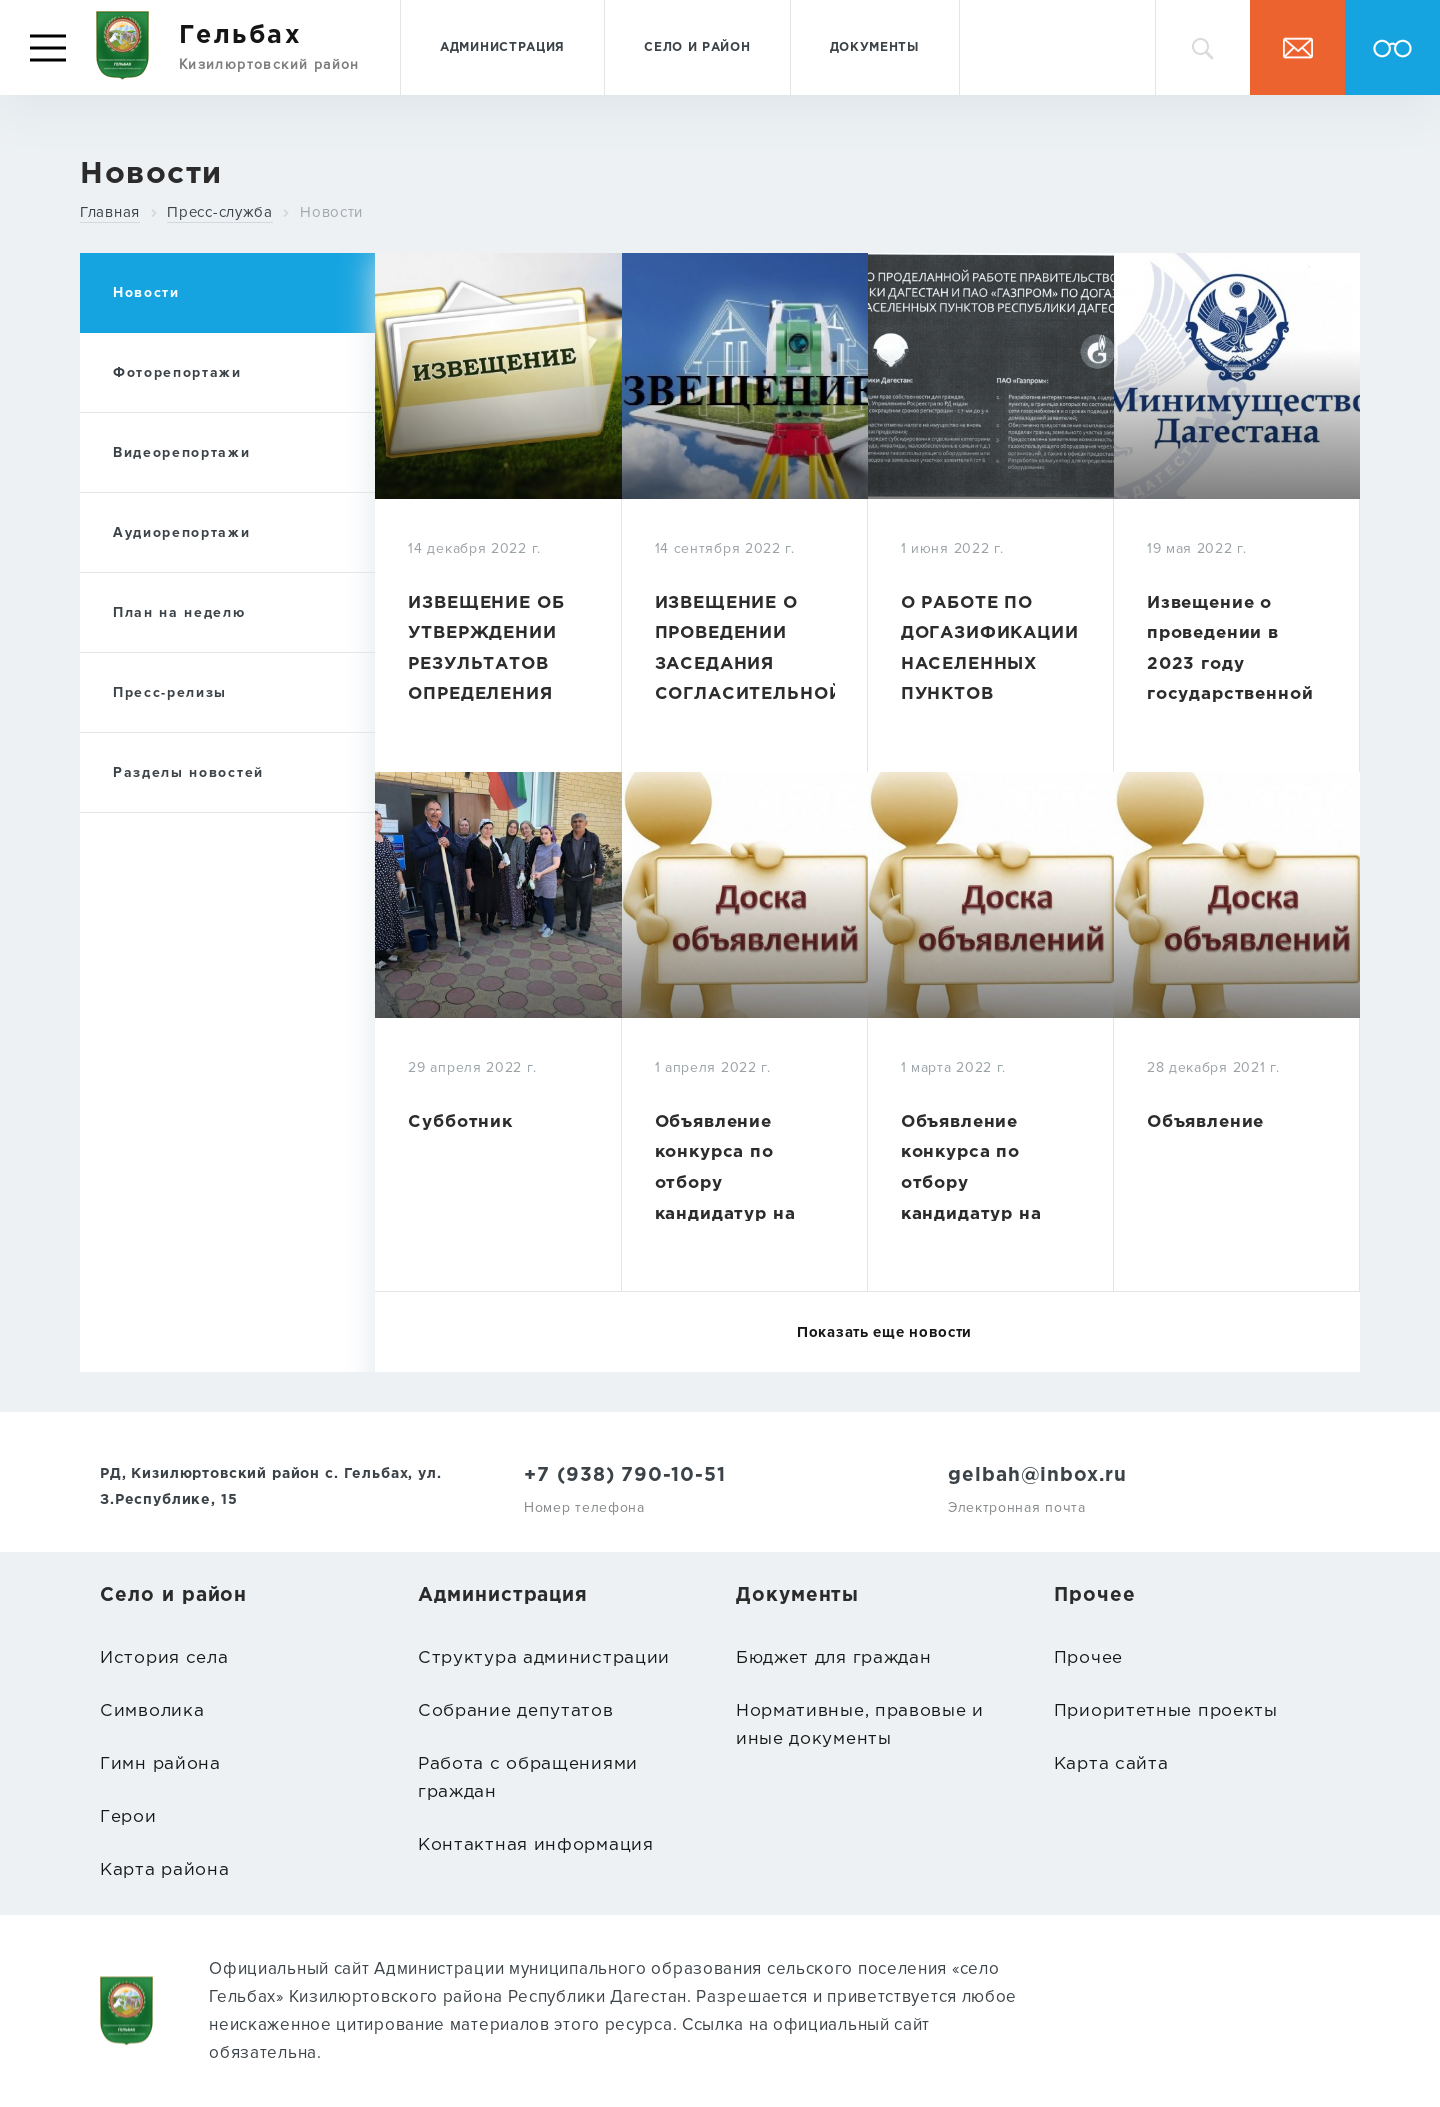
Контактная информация (536, 1845)
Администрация (502, 47)
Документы (875, 47)
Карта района (164, 1870)
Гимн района (160, 1764)
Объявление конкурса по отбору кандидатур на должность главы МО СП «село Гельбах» (740, 1214)
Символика (152, 1711)
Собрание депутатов (516, 1711)
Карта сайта (1111, 1764)
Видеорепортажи (182, 452)
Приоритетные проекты (1166, 1711)
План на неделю (179, 612)
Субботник (460, 1122)
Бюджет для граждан (834, 1658)
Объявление (1206, 1122)
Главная (110, 212)
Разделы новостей (188, 772)
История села (164, 1658)
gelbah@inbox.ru (1037, 1475)
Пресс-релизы (170, 692)
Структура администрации (544, 1658)
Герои (128, 1817)
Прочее (1088, 1658)
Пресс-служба (219, 212)
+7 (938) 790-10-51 (625, 1475)
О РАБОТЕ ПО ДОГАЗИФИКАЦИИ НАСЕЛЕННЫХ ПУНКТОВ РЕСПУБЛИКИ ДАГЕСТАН (990, 680)
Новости (331, 212)
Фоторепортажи (177, 372)
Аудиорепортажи (182, 532)
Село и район (697, 47)
